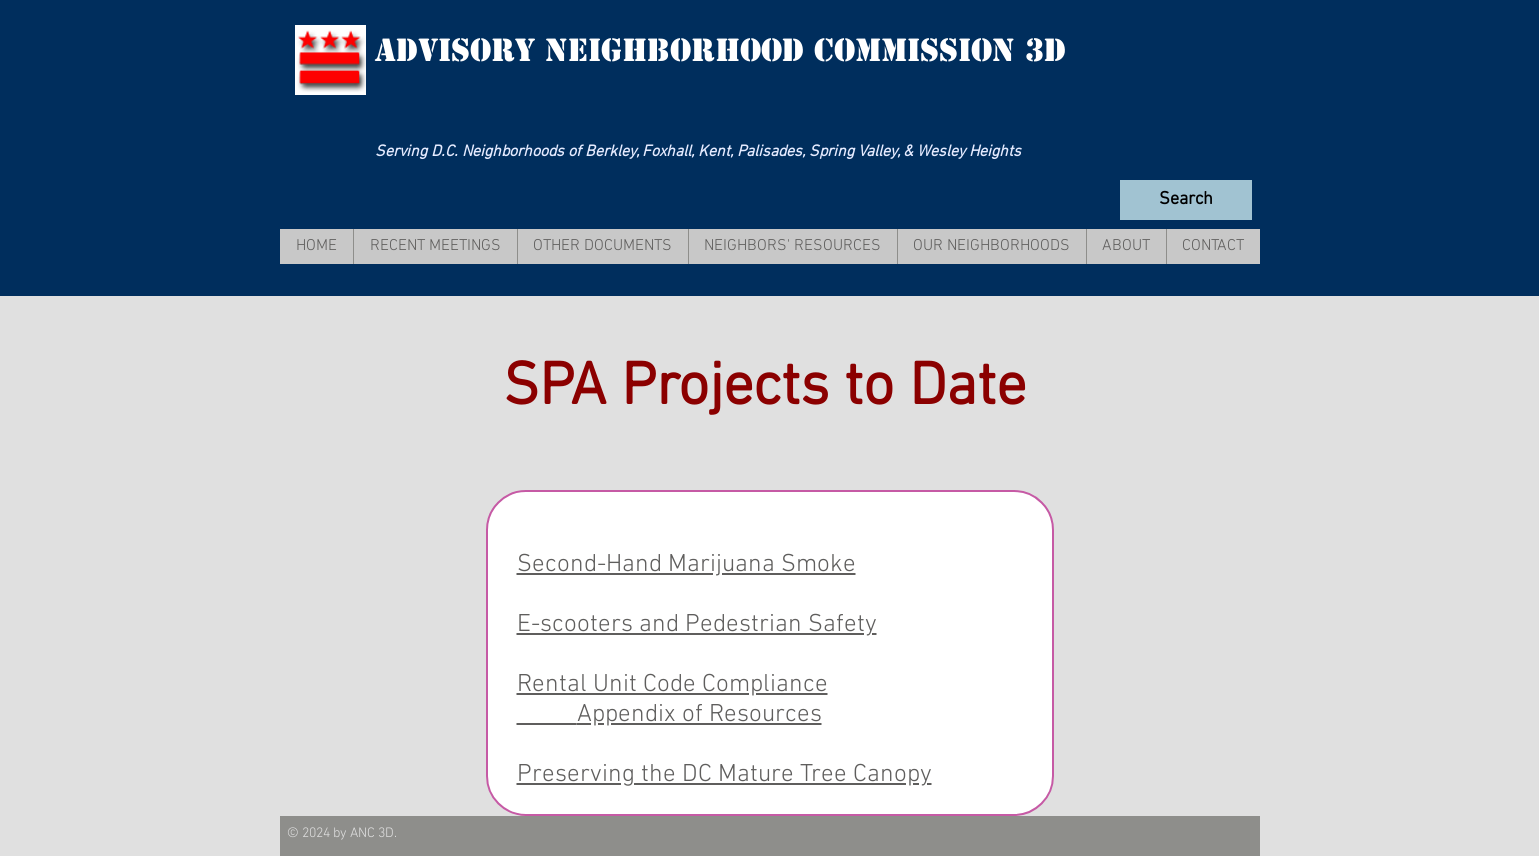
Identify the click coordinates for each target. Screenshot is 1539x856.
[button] (435, 246)
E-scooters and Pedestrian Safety (697, 625)
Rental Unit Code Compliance (672, 685)
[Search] (1186, 200)
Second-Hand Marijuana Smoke (686, 565)
